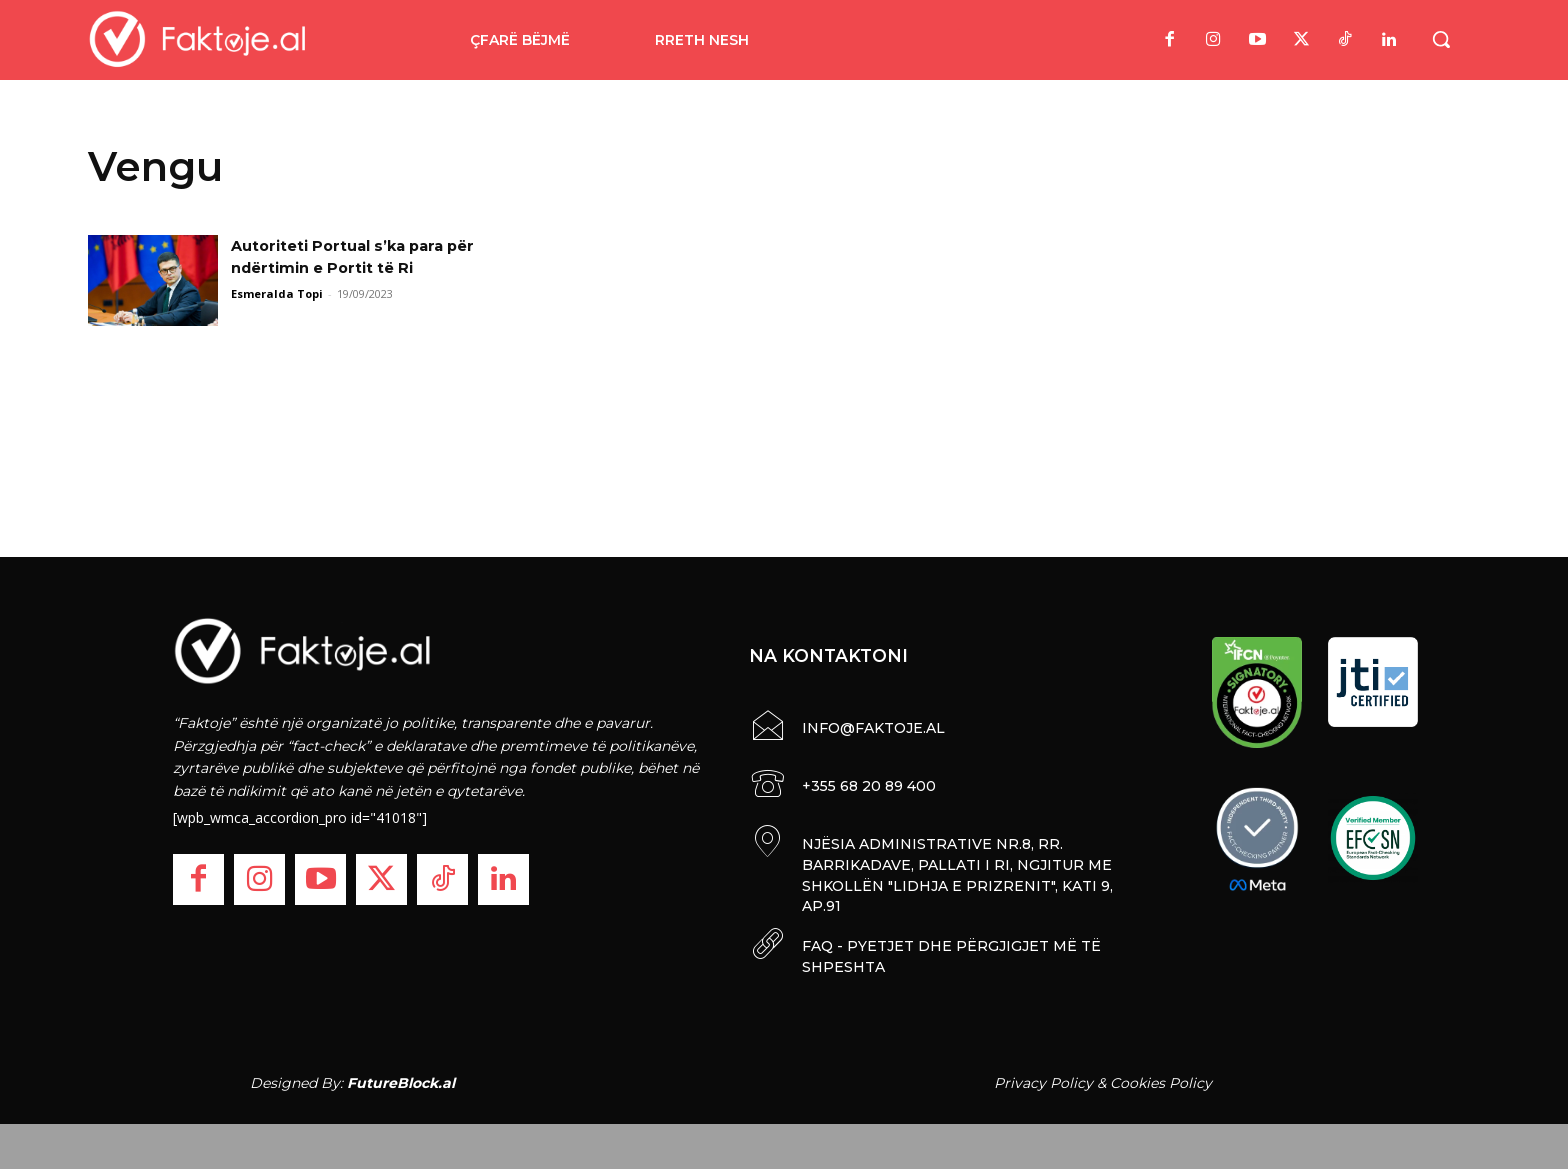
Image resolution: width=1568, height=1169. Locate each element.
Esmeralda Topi (277, 293)
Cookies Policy (1161, 1077)
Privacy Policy (1043, 1077)
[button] (1441, 39)
